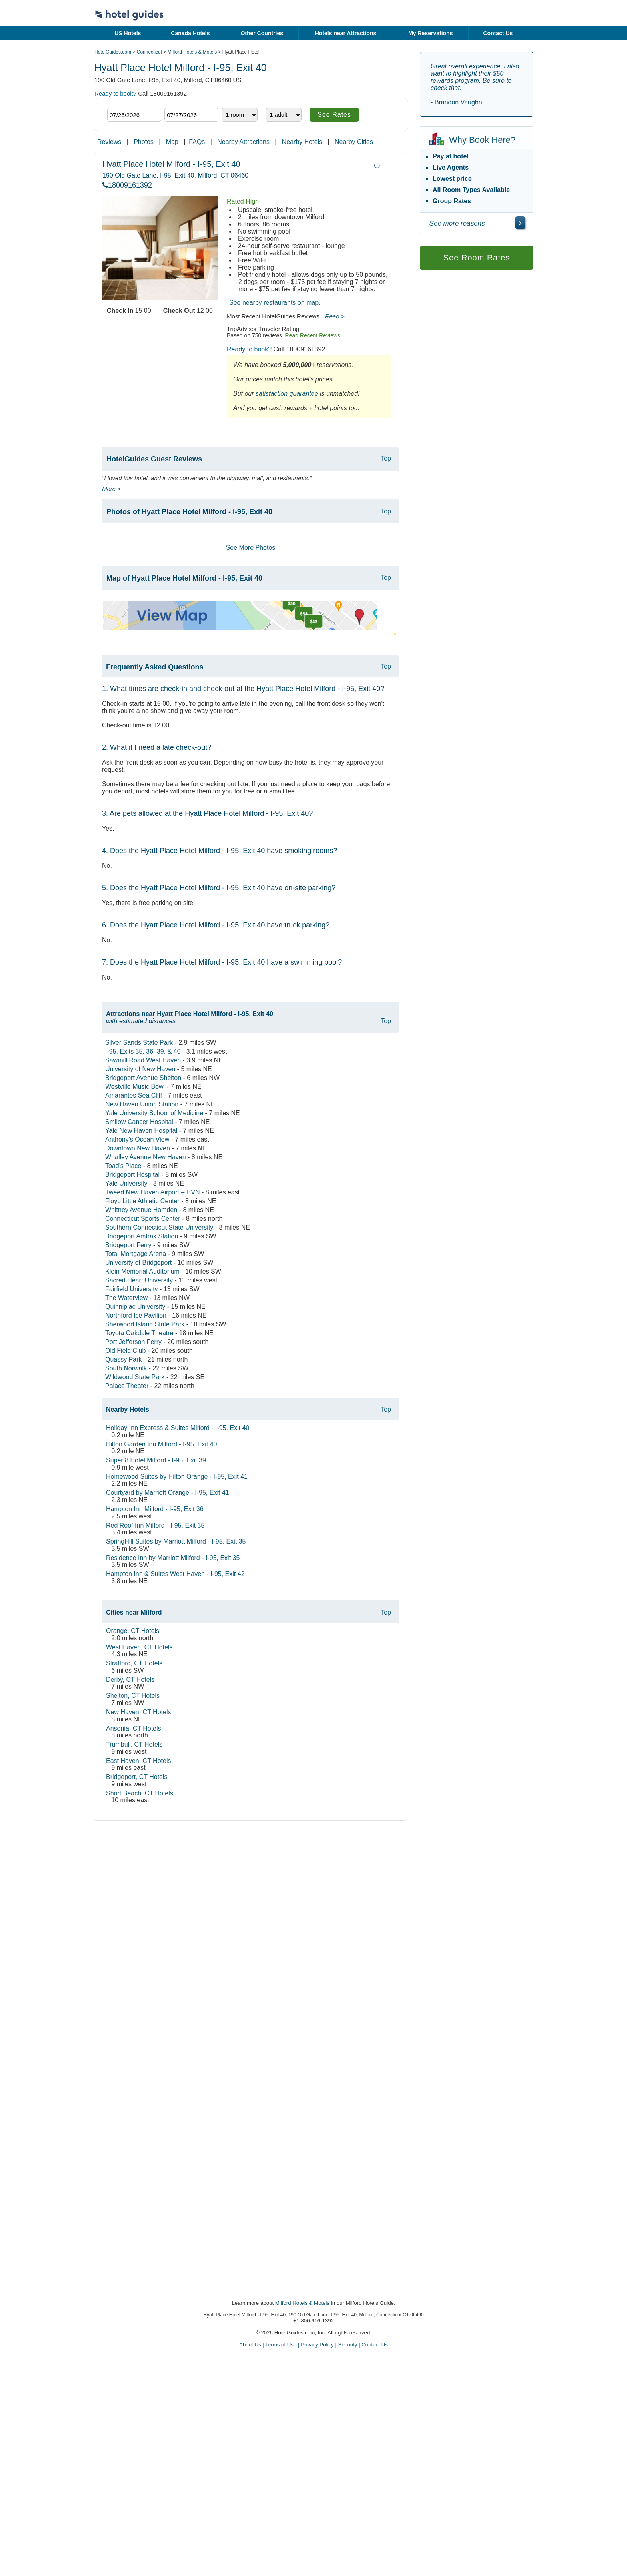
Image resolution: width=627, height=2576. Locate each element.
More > (111, 488)
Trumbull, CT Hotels (134, 1744)
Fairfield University (131, 1289)
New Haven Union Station (141, 1104)
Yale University (126, 1183)
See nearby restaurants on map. (275, 302)
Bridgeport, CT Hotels (137, 1776)
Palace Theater (126, 1385)
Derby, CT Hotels (130, 1679)
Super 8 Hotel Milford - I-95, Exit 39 (156, 1460)
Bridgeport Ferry (128, 1245)
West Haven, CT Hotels (139, 1647)
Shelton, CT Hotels (133, 1695)
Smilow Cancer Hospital (139, 1121)
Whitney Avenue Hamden (141, 1209)
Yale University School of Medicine (154, 1113)
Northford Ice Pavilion (135, 1315)
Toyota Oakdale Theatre (139, 1333)
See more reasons (457, 223)
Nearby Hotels (302, 141)
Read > (335, 316)
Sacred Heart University (139, 1280)
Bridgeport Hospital (132, 1174)
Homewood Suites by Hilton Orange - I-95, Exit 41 (177, 1476)
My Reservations (430, 33)
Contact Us (498, 33)
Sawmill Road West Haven (143, 1060)
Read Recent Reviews (313, 335)
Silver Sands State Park (139, 1042)
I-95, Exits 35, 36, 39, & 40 (143, 1051)
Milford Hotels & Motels (192, 52)
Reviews (109, 141)
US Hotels (127, 33)
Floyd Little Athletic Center (142, 1201)
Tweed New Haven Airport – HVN (152, 1192)
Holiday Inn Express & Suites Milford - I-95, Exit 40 (177, 1427)
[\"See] (520, 222)
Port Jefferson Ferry (133, 1341)
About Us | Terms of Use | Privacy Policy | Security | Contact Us (313, 2345)
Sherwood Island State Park (144, 1324)
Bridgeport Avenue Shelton (143, 1077)
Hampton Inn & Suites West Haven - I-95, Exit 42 (175, 1573)
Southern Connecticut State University (159, 1227)
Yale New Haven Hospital (141, 1130)
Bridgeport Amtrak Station (141, 1236)
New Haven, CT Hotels (138, 1712)
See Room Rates (476, 257)
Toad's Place (123, 1165)
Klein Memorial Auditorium (142, 1271)
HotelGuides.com (112, 52)
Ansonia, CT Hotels (133, 1728)
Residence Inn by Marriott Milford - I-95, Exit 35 (173, 1557)
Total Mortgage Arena (135, 1253)
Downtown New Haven (137, 1148)
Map (172, 141)
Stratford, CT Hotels (134, 1663)
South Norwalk (126, 1368)
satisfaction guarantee (287, 393)
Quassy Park (123, 1359)
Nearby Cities (354, 141)
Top (386, 458)
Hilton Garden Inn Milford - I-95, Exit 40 (161, 1444)
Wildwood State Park (135, 1377)
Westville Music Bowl (135, 1086)
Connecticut (149, 52)
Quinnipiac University (135, 1306)
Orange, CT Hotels (132, 1630)
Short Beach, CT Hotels (139, 1793)
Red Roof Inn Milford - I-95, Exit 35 (155, 1525)
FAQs (197, 141)
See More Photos (251, 547)
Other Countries (261, 33)
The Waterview (126, 1297)
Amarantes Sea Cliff (133, 1095)
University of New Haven (140, 1069)
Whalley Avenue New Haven (145, 1157)
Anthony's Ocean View (137, 1139)
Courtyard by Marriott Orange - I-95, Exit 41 (167, 1492)
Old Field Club (125, 1350)
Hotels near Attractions (346, 33)
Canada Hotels (190, 33)
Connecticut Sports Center (142, 1218)
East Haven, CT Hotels (138, 1760)
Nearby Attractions (243, 141)
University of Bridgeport (138, 1262)
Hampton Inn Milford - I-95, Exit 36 (155, 1509)
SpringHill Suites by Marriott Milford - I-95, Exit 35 (176, 1541)
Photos (144, 141)
